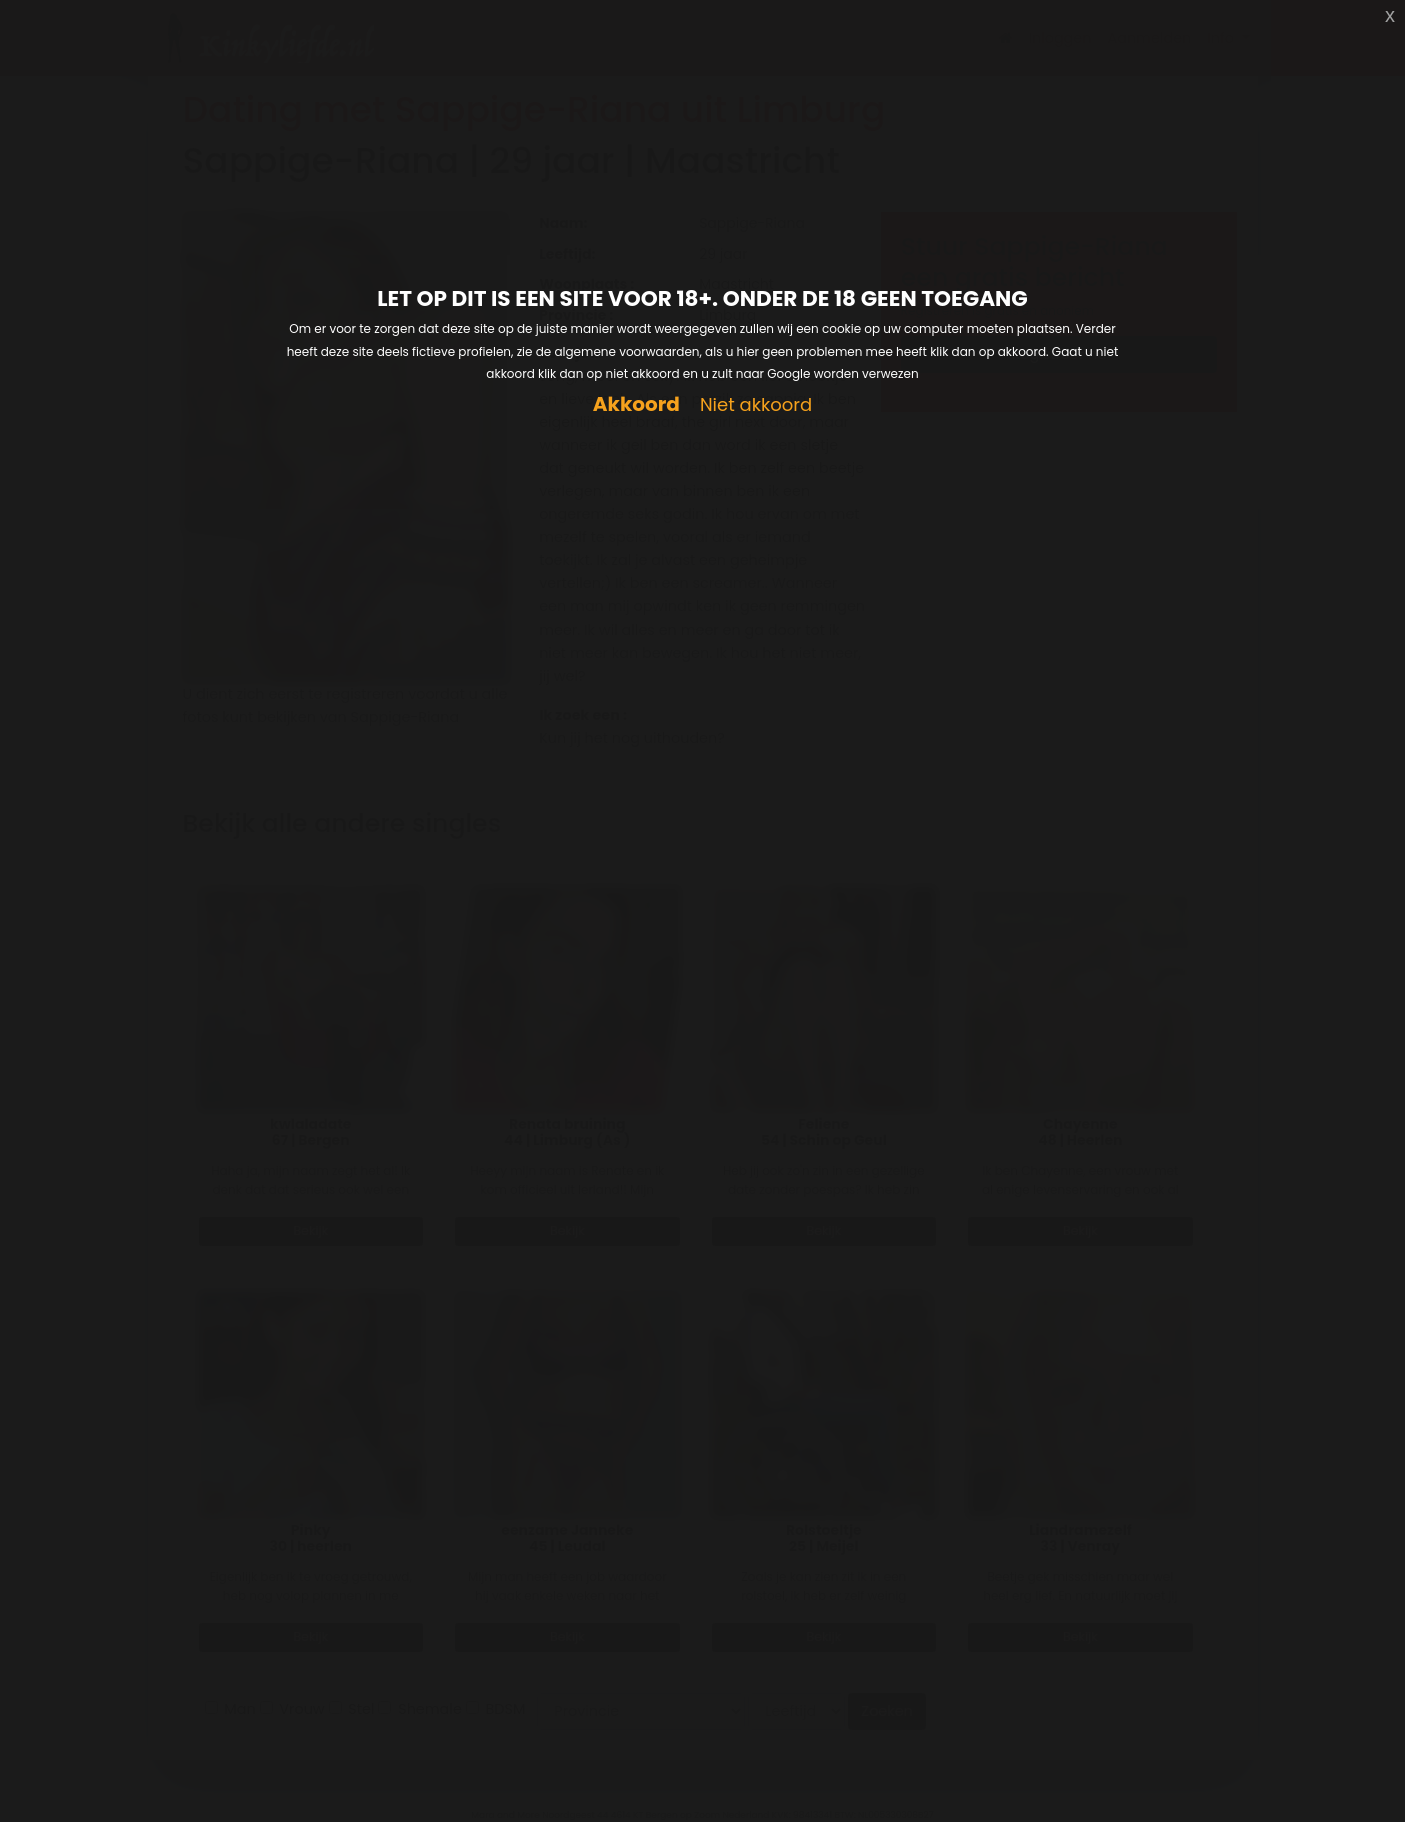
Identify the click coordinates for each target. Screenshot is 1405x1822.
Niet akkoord (756, 405)
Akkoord (636, 404)
